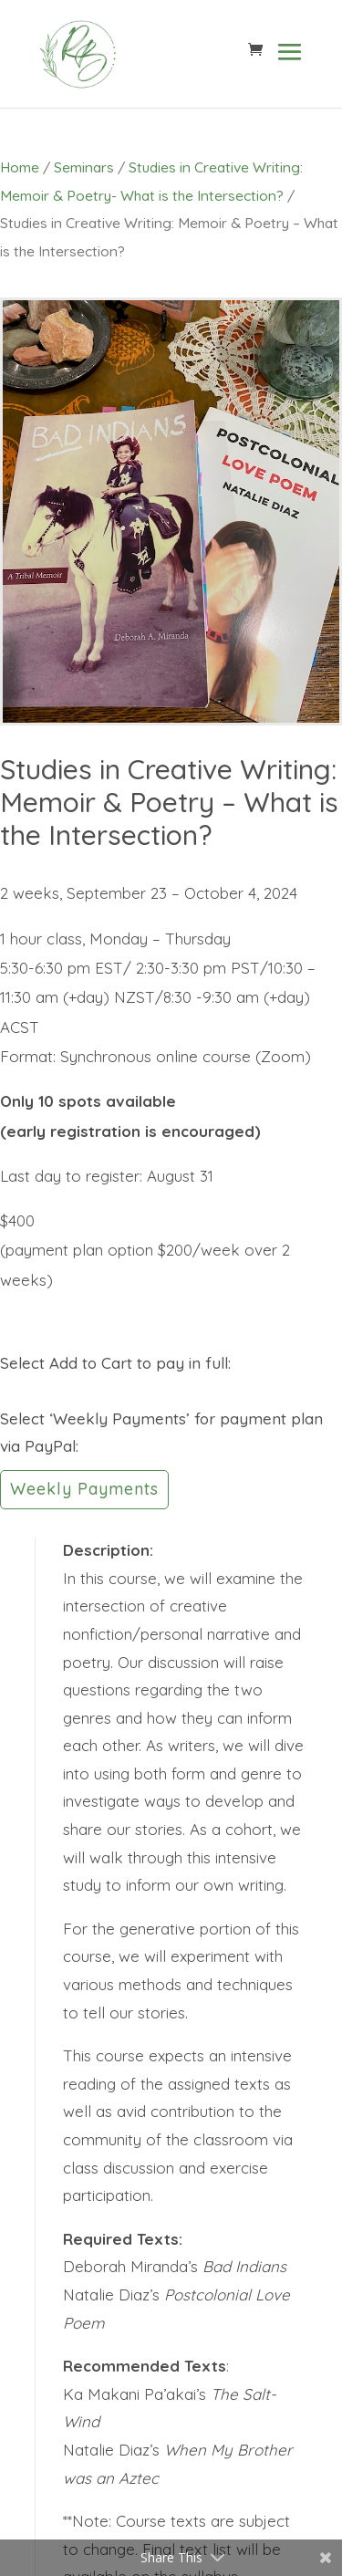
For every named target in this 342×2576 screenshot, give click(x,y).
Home (19, 167)
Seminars (84, 167)
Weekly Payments (84, 1488)
